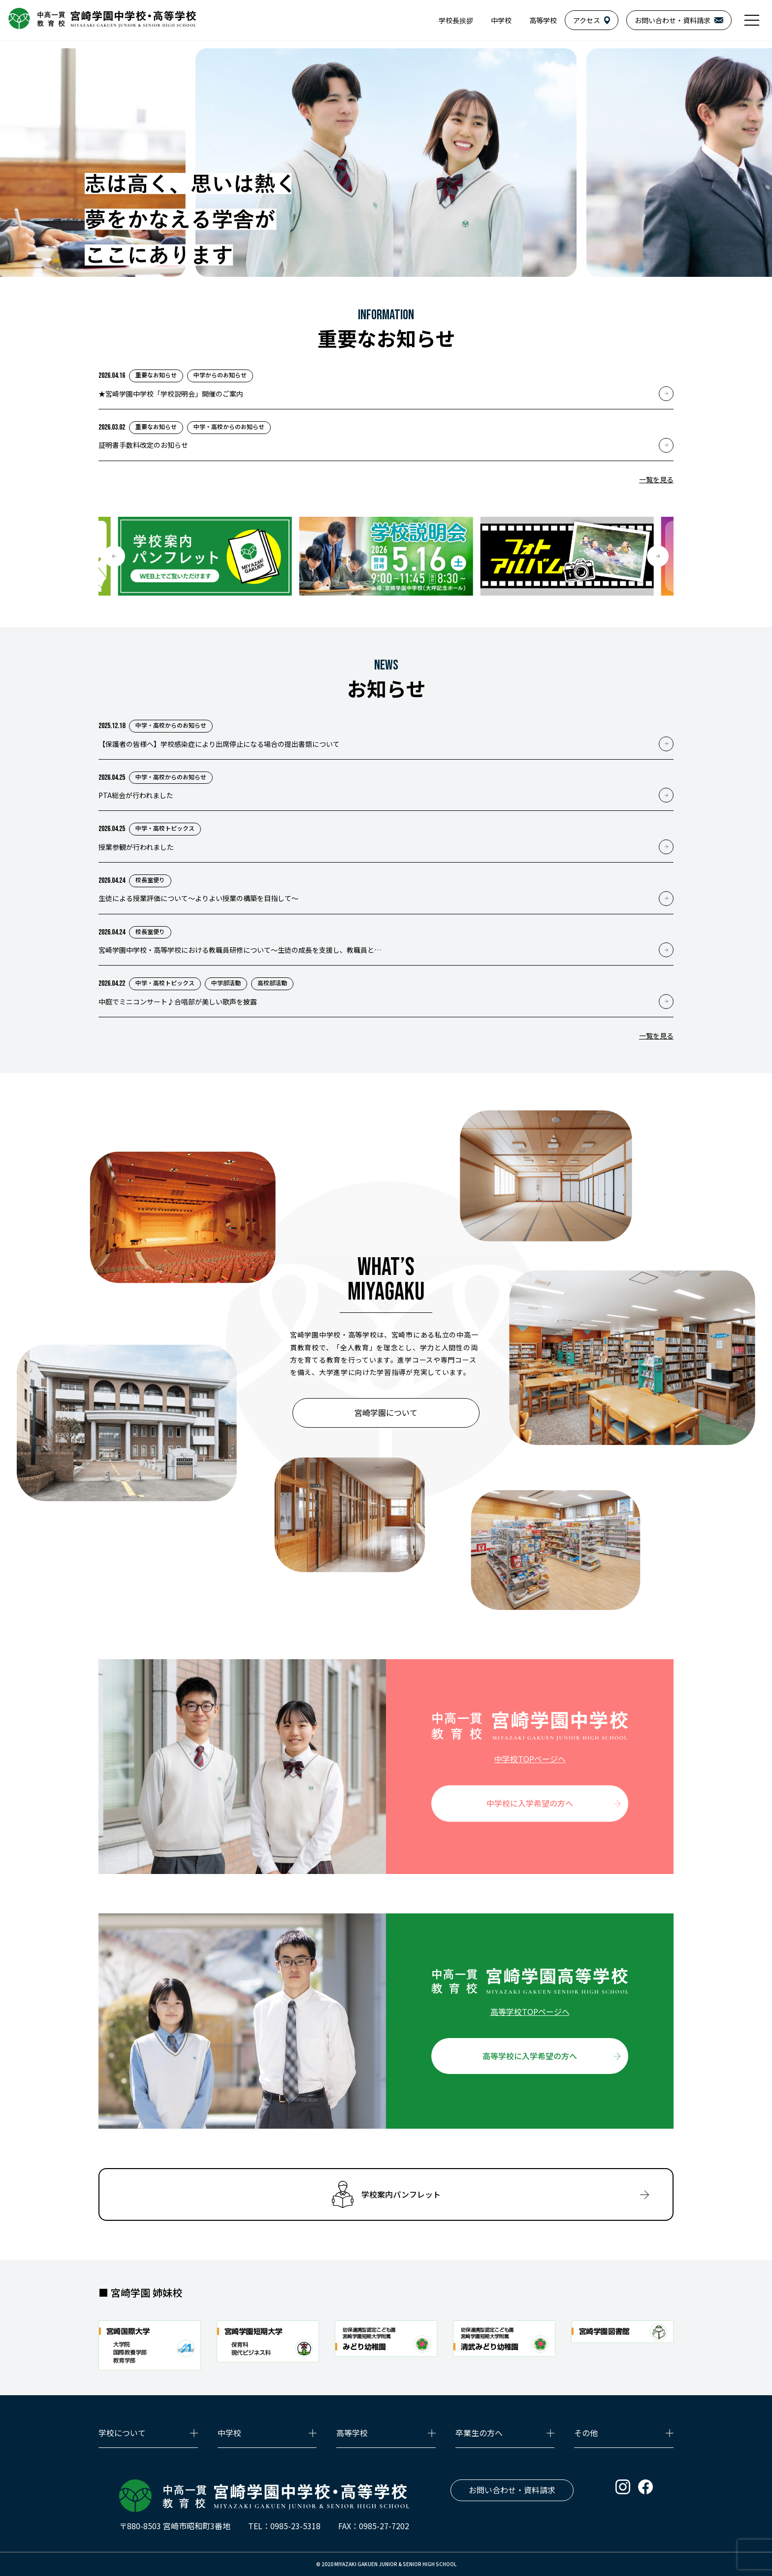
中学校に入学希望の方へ (529, 1803)
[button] (114, 556)
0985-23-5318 (295, 2526)
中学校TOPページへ (530, 1759)
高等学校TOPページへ (530, 2011)
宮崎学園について (386, 1412)
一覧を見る (656, 479)
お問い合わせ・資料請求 (512, 2490)
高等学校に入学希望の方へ (529, 2056)
